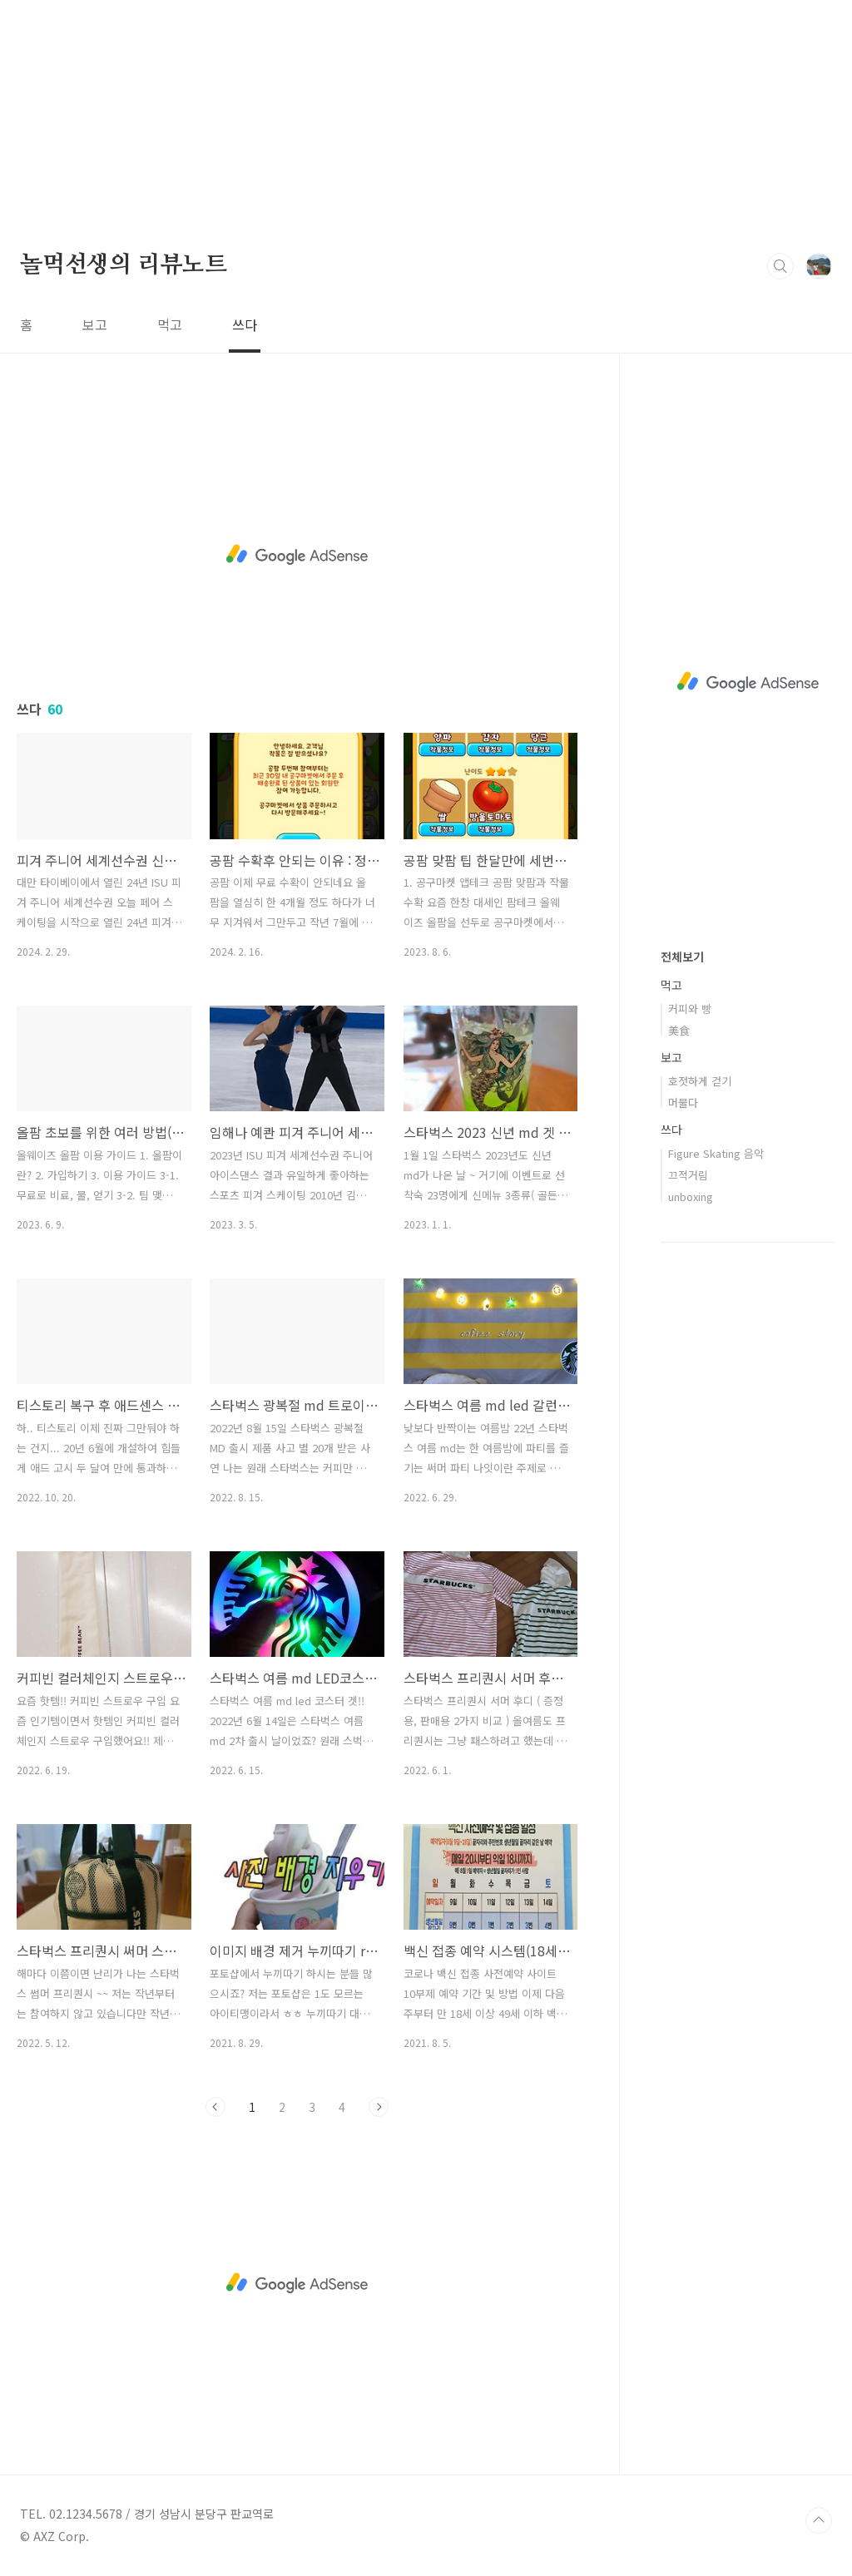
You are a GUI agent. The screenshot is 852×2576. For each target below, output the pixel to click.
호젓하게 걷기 (699, 1081)
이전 (215, 2107)
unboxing (690, 1196)
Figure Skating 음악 (716, 1153)
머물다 (683, 1102)
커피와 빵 (689, 1008)
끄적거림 (688, 1175)
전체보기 (682, 956)
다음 (379, 2107)
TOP (818, 2520)
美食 (679, 1030)
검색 (780, 266)
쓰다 (244, 324)
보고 (94, 324)
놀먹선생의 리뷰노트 (123, 265)
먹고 (169, 324)
